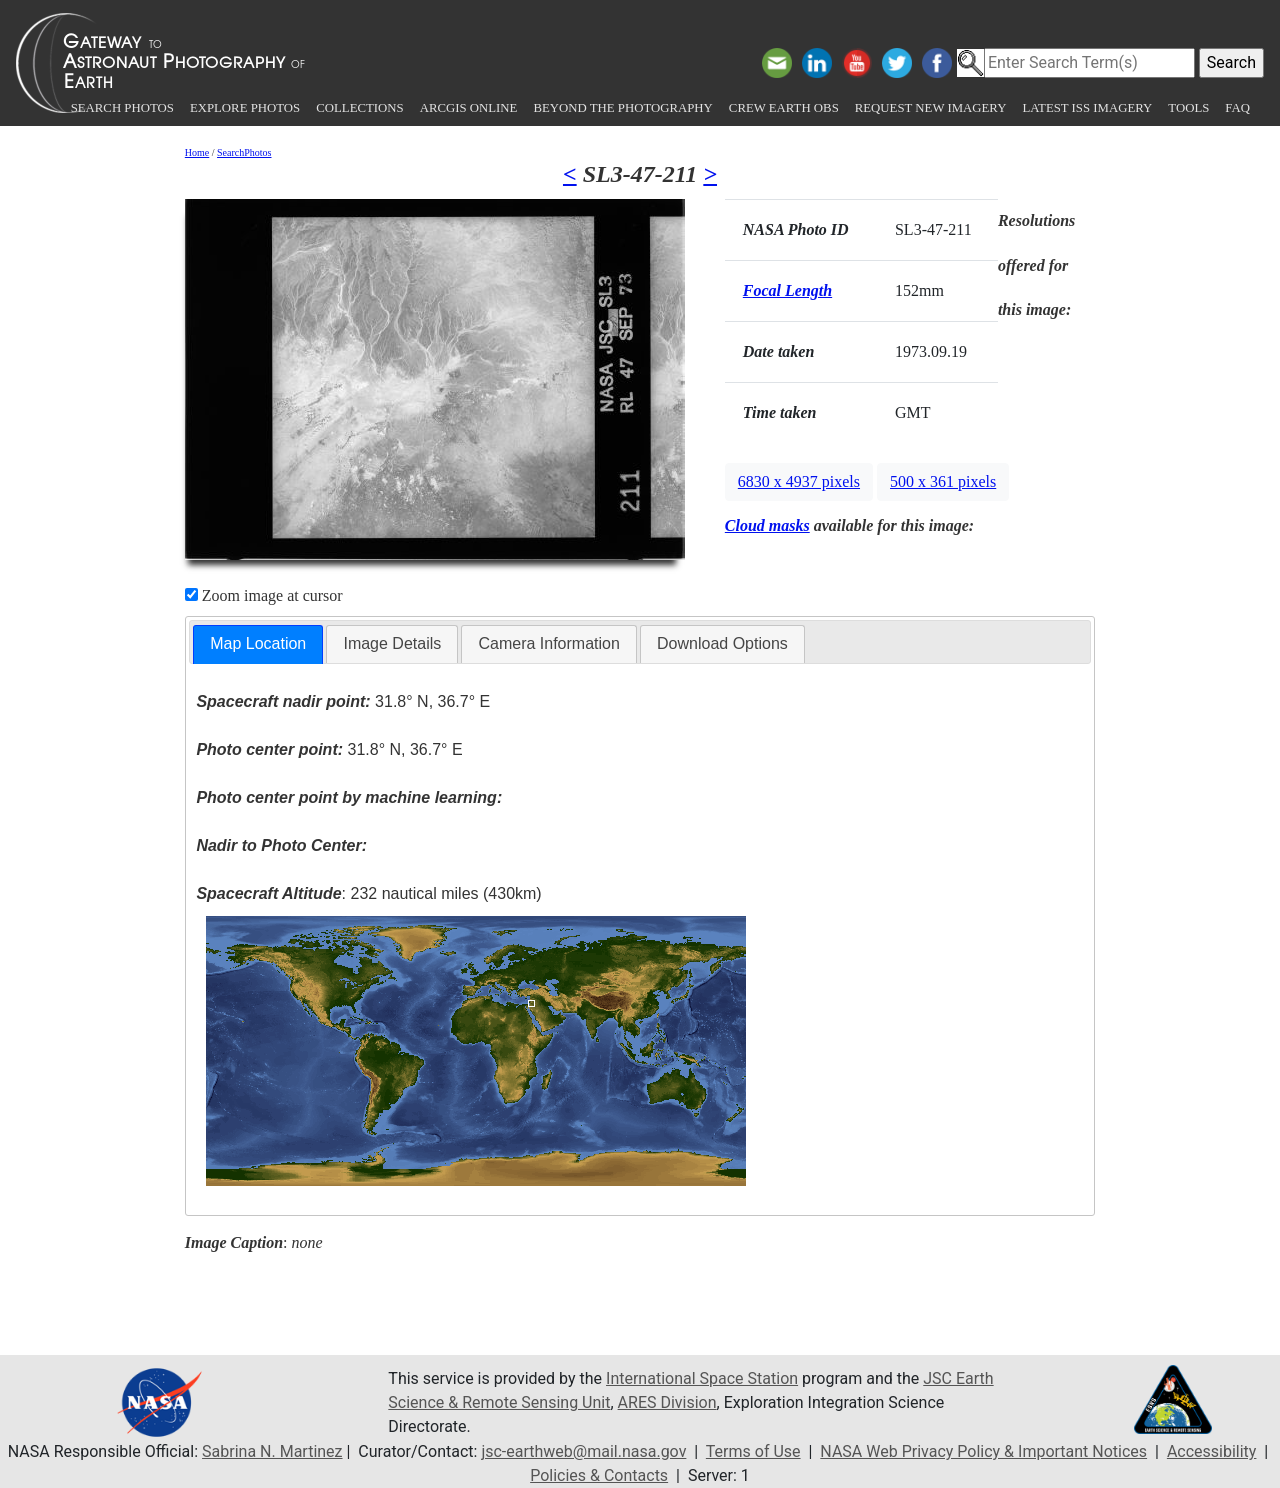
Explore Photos (245, 108)
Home (197, 152)
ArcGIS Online (469, 108)
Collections (359, 108)
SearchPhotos (244, 152)
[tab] (258, 644)
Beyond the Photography (622, 108)
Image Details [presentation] (392, 643)
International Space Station (702, 1378)
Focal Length (787, 290)
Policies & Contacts (599, 1475)
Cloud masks (767, 525)
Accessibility (1212, 1451)
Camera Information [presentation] (548, 643)
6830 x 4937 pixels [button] (799, 481)
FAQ (1237, 108)
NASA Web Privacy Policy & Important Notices (983, 1451)
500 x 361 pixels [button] (943, 481)
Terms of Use (753, 1451)
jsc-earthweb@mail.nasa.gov (583, 1451)
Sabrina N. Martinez (272, 1451)
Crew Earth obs (784, 108)
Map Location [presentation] (258, 643)
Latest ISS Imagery (1087, 108)
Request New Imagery (931, 108)
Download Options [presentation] (722, 643)
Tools (1188, 108)
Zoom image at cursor (264, 595)
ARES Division (667, 1402)
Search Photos (122, 108)
